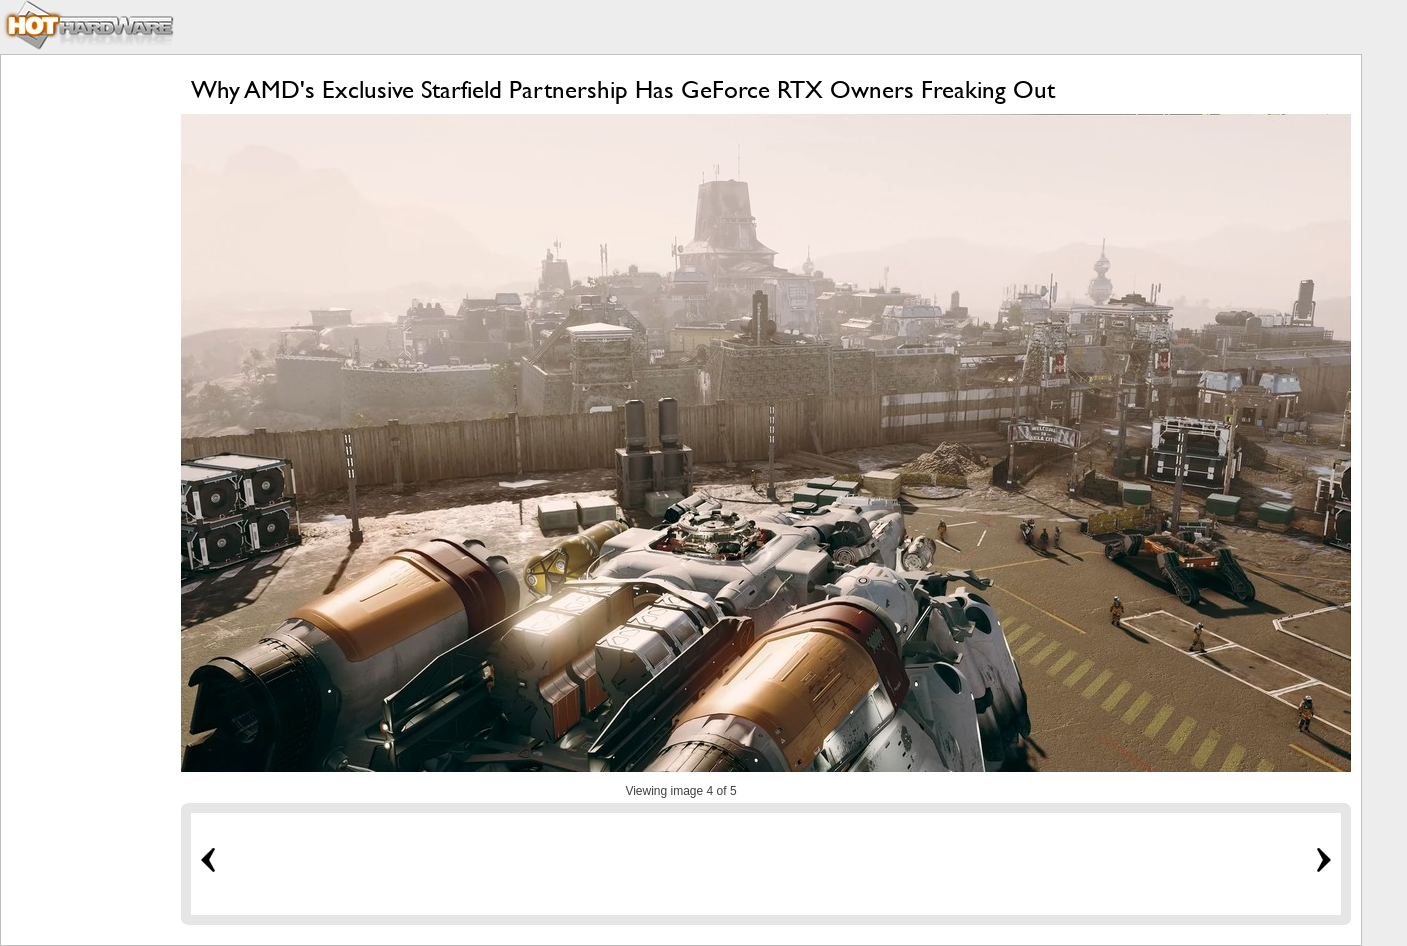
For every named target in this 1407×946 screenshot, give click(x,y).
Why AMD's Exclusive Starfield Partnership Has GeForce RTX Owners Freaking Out (623, 89)
